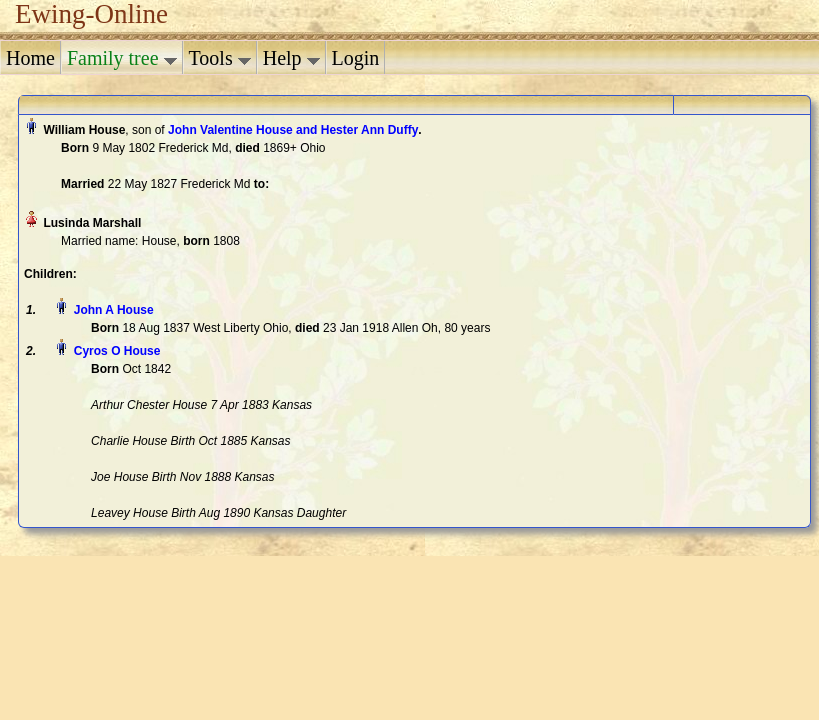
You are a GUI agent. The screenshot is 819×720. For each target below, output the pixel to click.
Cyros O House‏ (117, 351)
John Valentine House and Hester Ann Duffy (293, 130)
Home (30, 58)
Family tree (122, 58)
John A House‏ (114, 310)
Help (291, 58)
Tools (220, 58)
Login (356, 58)
